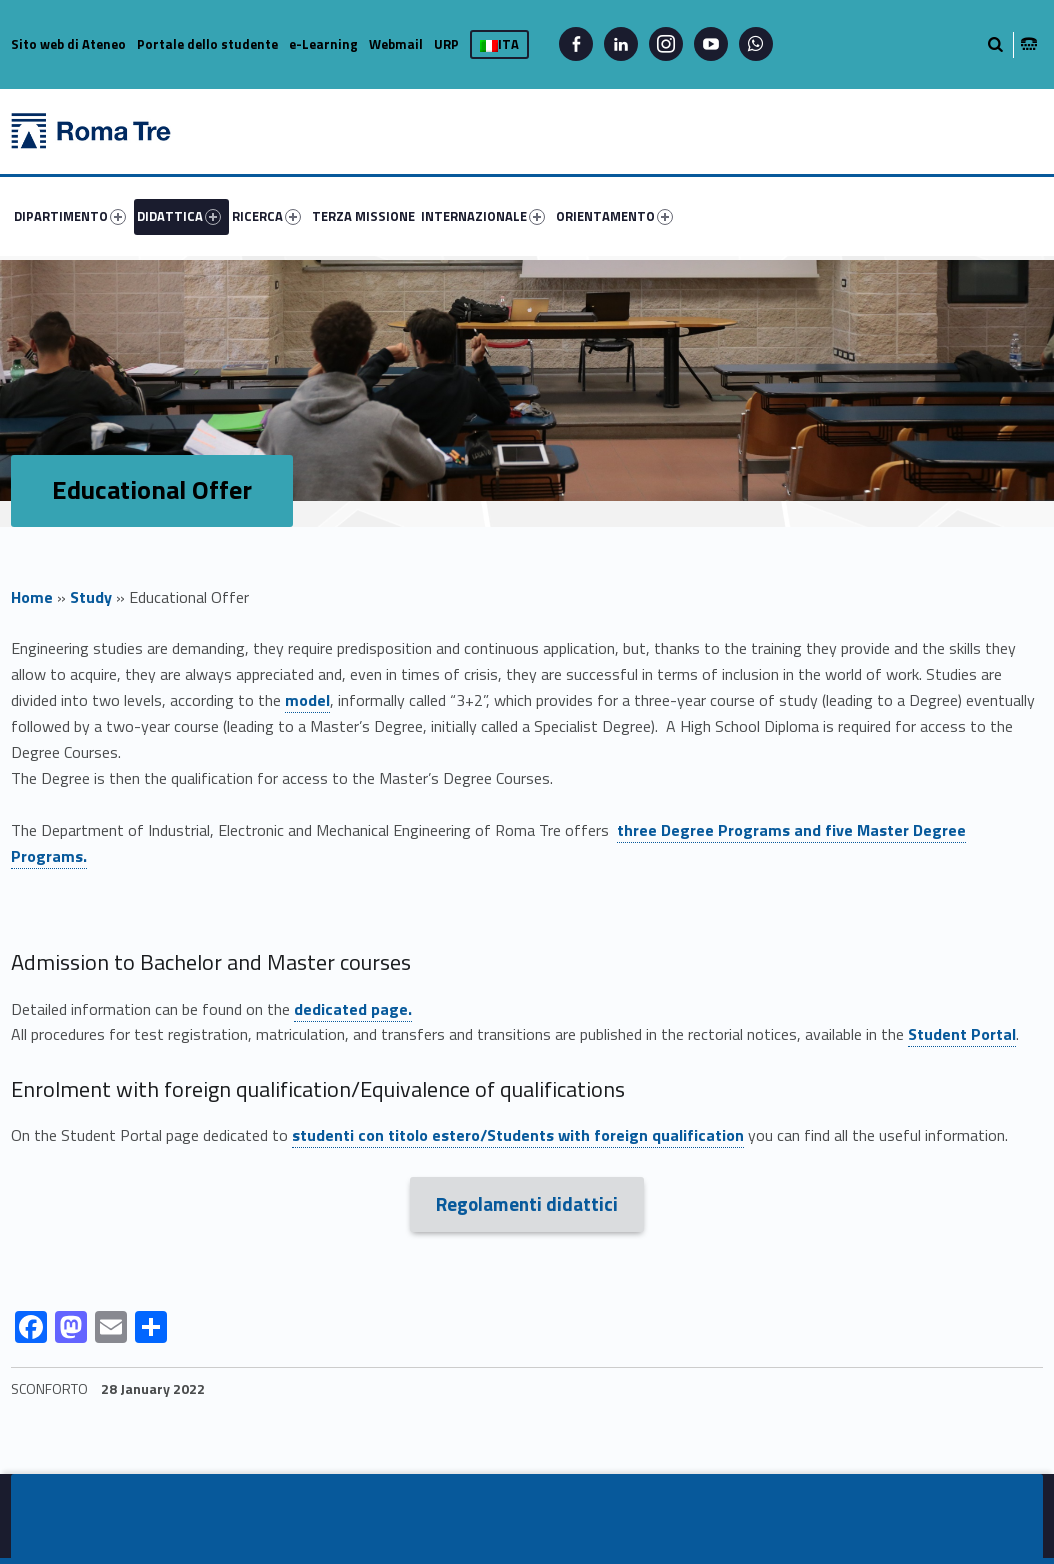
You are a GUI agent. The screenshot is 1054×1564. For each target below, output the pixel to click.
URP (446, 44)
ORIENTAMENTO (614, 216)
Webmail (396, 44)
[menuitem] (72, 216)
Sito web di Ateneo (68, 44)
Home (32, 597)
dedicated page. (353, 1009)
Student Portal (962, 1034)
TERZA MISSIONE (363, 216)
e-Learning (323, 44)
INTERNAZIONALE (483, 216)
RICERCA (266, 216)
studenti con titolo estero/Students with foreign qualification (518, 1135)
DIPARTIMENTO (70, 216)
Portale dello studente (207, 44)
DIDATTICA (179, 216)
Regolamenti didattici (527, 1203)
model (307, 700)
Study (91, 597)
